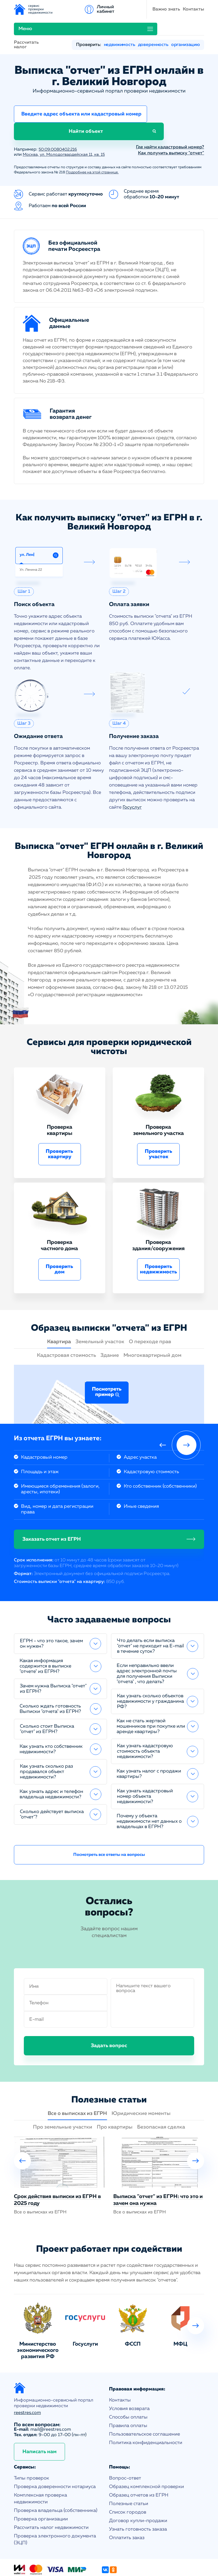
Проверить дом (59, 1237)
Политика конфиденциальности (145, 2411)
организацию (185, 28)
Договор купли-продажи (138, 2489)
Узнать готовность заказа (138, 2497)
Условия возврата (129, 2377)
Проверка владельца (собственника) (55, 2478)
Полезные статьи (128, 2472)
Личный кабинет (195, 9)
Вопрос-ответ (125, 2446)
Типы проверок (31, 2446)
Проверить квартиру (59, 1122)
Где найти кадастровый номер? (170, 115)
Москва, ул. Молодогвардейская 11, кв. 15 (68, 123)
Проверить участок (158, 1122)
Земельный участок (100, 1310)
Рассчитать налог (26, 28)
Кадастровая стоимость (66, 1323)
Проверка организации (41, 2487)
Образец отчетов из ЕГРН (138, 2463)
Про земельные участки (62, 2095)
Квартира (59, 1310)
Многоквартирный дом (152, 1323)
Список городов (127, 2480)
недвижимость (119, 28)
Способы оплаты (128, 2385)
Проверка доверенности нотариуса (55, 2455)
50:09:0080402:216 (60, 117)
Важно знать (83, 9)
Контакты (110, 9)
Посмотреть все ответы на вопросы (109, 1823)
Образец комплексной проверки (146, 2455)
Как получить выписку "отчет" (171, 121)
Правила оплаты (128, 2394)
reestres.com (27, 2381)
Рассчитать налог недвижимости (51, 2495)
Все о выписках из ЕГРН (77, 2081)
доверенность (153, 28)
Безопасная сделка (161, 2095)
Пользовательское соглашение (144, 2402)
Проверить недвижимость (158, 1237)
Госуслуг (132, 775)
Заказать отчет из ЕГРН (51, 1507)
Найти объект (175, 98)
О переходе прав (150, 1310)
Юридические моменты (141, 2081)
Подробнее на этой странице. (92, 140)
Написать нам (39, 2420)
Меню (143, 9)
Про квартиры (115, 2095)
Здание (109, 1323)
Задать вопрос (109, 2013)
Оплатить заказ (126, 2506)
